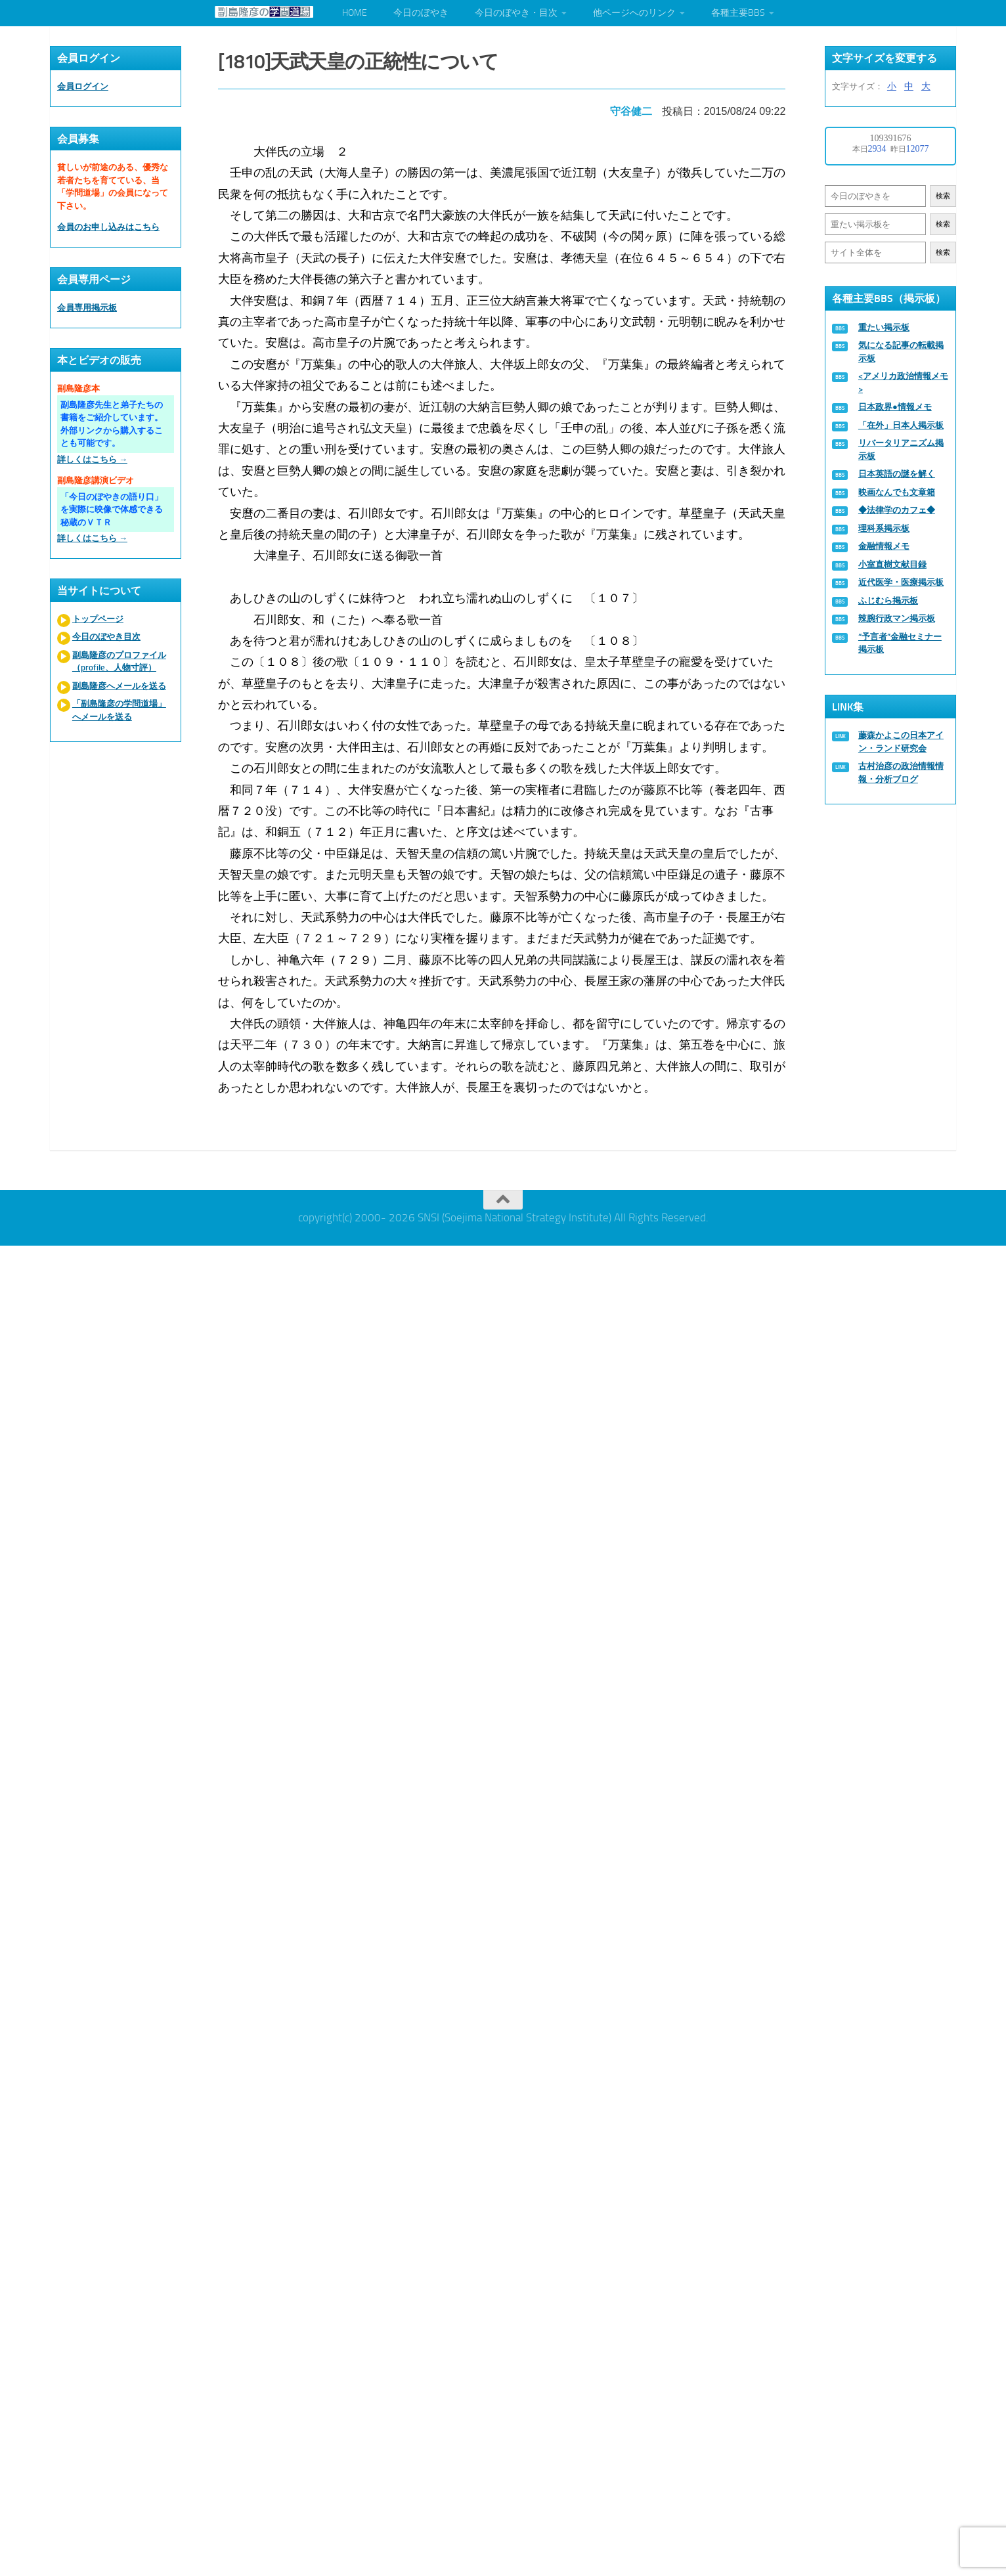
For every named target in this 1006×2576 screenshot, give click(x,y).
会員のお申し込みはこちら (108, 227)
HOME (354, 12)
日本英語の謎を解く (896, 474)
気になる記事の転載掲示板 (901, 351)
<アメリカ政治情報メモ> (903, 382)
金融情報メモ (883, 546)
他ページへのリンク (634, 12)
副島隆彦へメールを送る (119, 686)
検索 (943, 196)
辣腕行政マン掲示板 (896, 618)
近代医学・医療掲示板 (901, 582)
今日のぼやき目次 (106, 637)
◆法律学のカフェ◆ (896, 510)
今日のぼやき (420, 12)
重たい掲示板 (883, 327)
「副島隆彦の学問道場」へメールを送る (119, 710)
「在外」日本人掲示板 (901, 425)
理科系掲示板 (883, 528)
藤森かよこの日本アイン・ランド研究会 (901, 741)
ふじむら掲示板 (888, 600)
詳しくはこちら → (92, 459)
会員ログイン (82, 86)
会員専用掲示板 (87, 308)
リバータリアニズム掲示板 (901, 449)
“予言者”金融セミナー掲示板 (900, 643)
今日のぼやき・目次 (516, 12)
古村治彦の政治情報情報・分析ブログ (901, 772)
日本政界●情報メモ (895, 407)
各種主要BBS (738, 12)
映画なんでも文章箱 (896, 492)
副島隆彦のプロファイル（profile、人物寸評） (119, 661)
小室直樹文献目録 (892, 564)
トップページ (97, 619)
